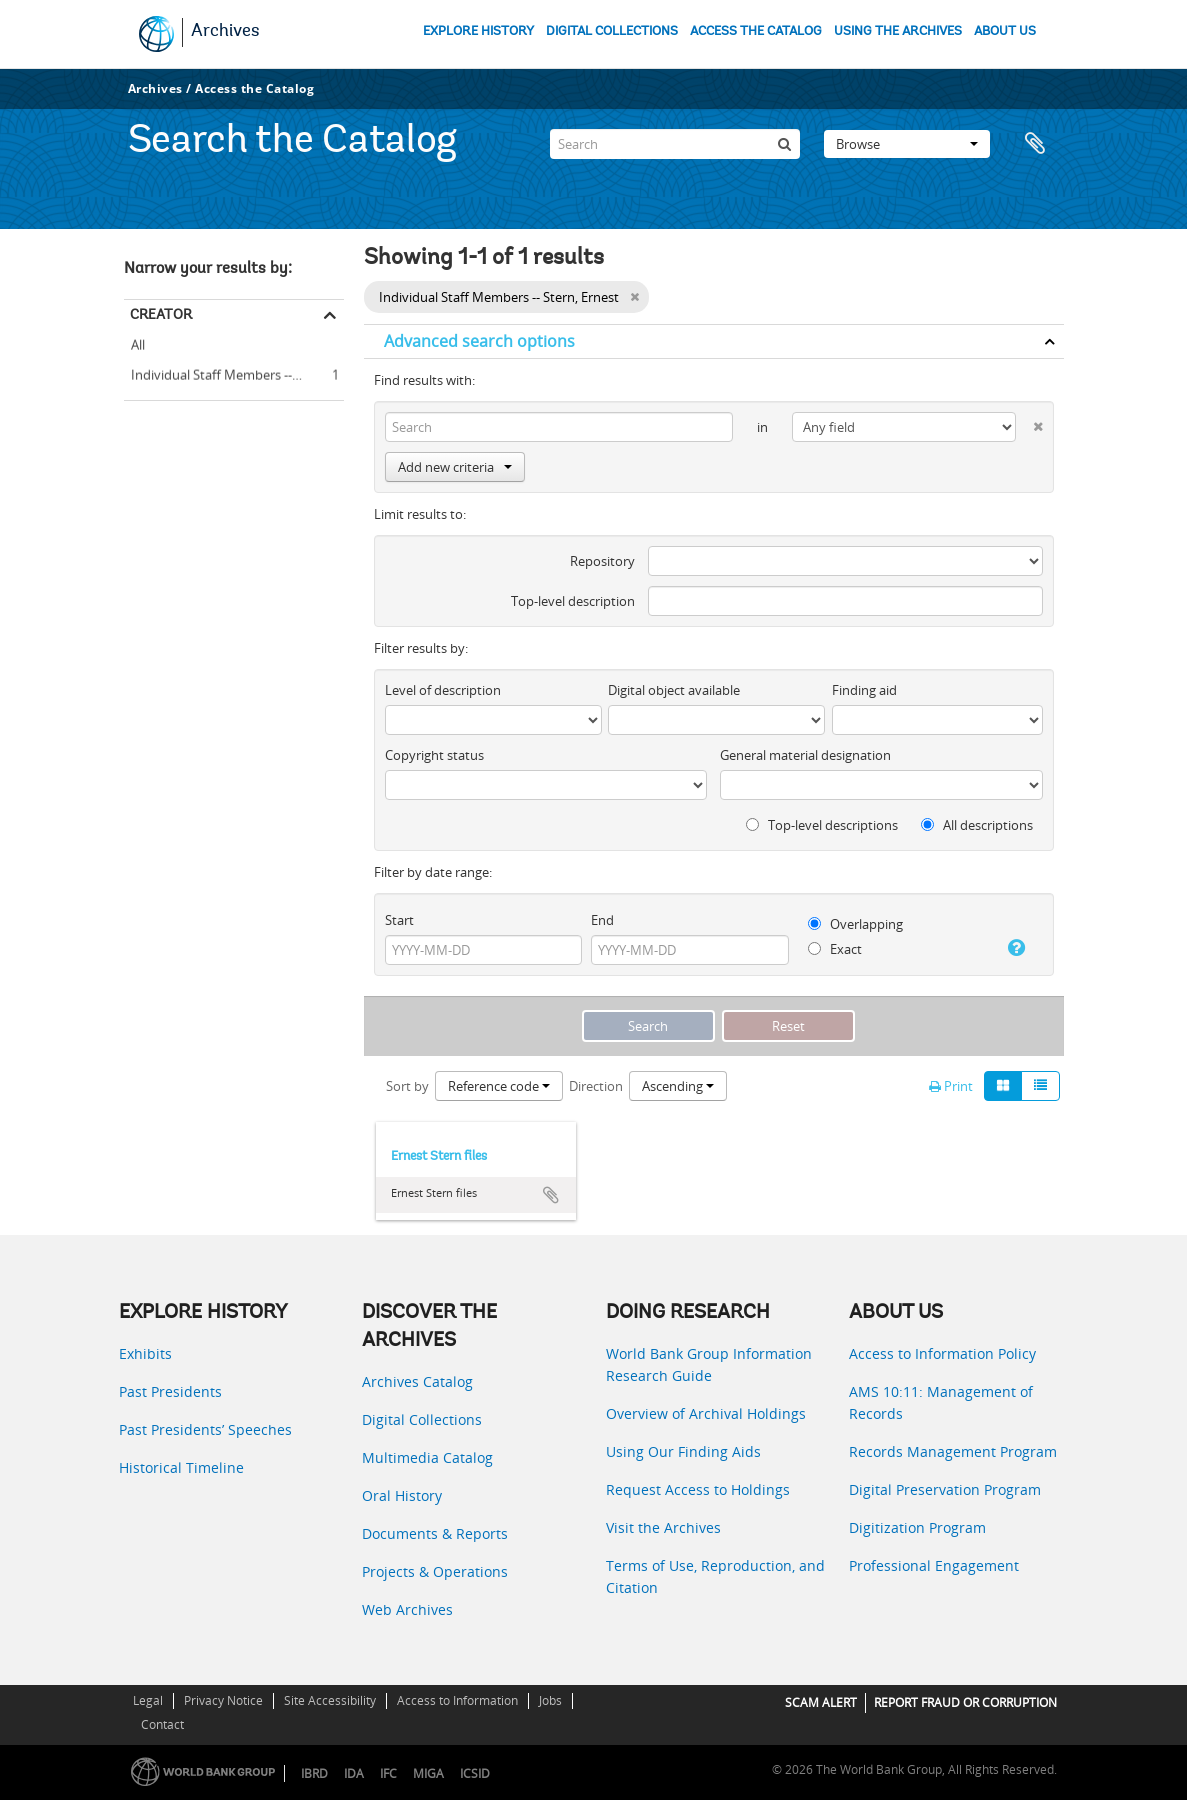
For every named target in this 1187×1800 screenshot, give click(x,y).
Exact (835, 949)
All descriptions (977, 825)
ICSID (475, 1773)
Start (399, 920)
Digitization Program (917, 1527)
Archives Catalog (417, 1381)
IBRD (314, 1773)
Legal (148, 1700)
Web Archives (407, 1609)
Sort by (407, 1086)
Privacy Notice (223, 1700)
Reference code (499, 1086)
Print (951, 1086)
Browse (907, 144)
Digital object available (674, 690)
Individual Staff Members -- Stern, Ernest (234, 372)
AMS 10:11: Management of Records (941, 1402)
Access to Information (457, 1700)
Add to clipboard (551, 1195)
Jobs (550, 1700)
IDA (354, 1773)
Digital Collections (422, 1419)
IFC (388, 1773)
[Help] (1012, 948)
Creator (161, 314)
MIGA (428, 1773)
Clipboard (1039, 144)
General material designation (805, 755)
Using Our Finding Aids (683, 1451)
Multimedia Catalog (427, 1457)
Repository (602, 561)
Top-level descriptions (822, 825)
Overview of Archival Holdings (706, 1413)
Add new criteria (455, 467)
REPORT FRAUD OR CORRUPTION (965, 1702)
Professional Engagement (934, 1565)
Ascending (678, 1086)
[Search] (675, 144)
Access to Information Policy (942, 1353)
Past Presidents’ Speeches (205, 1429)
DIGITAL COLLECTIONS (612, 31)
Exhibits (145, 1353)
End (602, 920)
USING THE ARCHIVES (898, 31)
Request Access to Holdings (698, 1489)
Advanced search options (479, 341)
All (138, 345)
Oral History (402, 1495)
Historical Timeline (181, 1467)
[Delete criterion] (1029, 422)
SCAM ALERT (821, 1702)
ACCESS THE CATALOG (756, 31)
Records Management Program (953, 1451)
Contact (162, 1724)
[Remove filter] (634, 297)
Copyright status (434, 755)
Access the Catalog (254, 88)
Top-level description (573, 601)
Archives (225, 32)
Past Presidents (170, 1391)
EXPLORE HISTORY (478, 31)
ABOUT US (1005, 31)
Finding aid (864, 690)
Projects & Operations (435, 1571)
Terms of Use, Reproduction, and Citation (715, 1576)
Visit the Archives (663, 1527)
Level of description (443, 690)
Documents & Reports (435, 1533)
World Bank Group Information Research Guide (709, 1364)
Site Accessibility (330, 1700)
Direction (596, 1086)
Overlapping (855, 924)
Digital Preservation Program (945, 1489)
